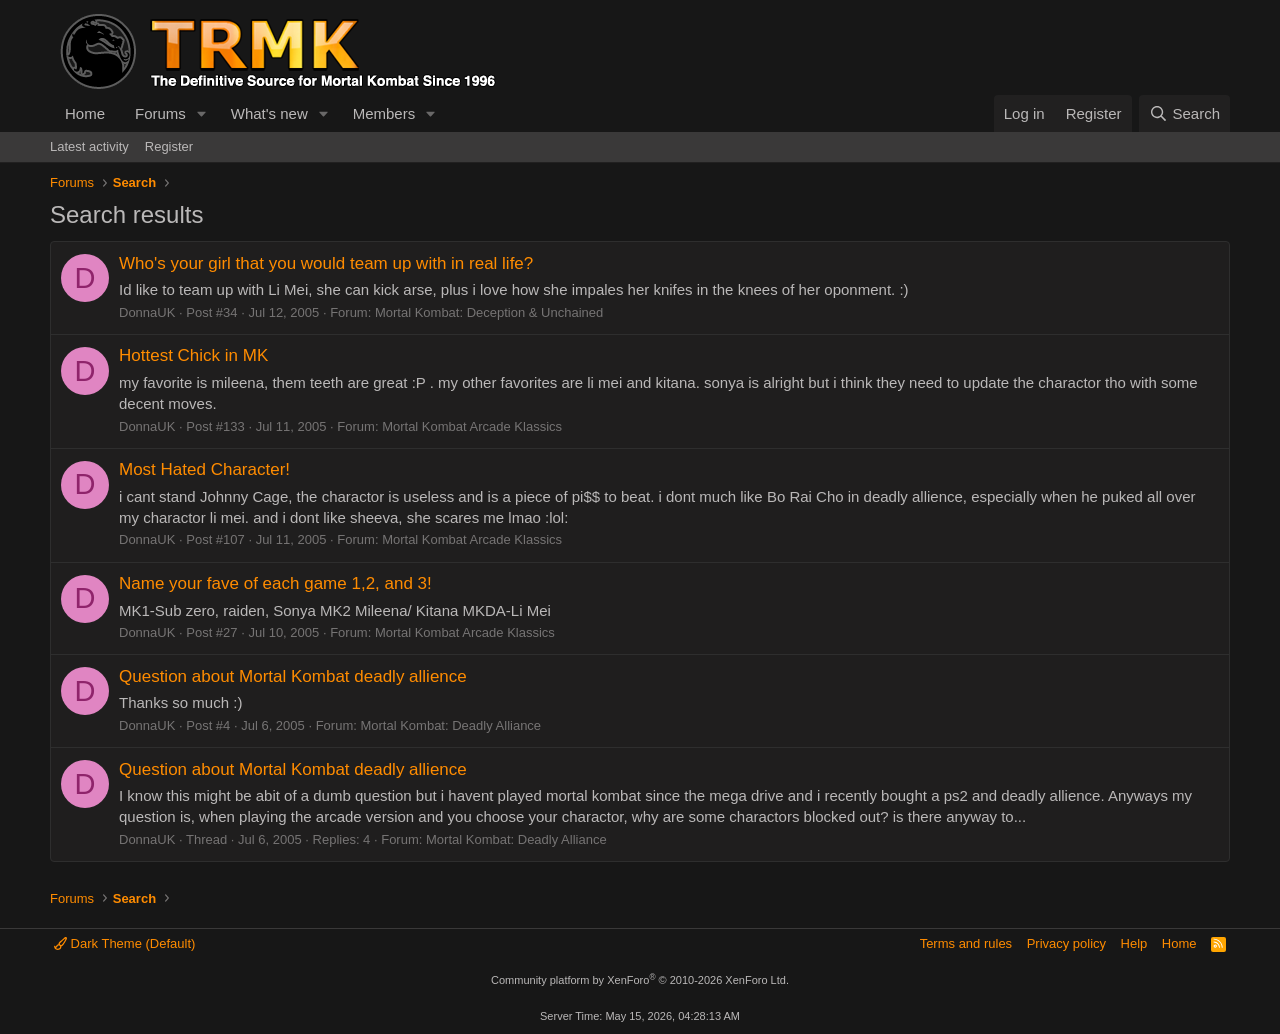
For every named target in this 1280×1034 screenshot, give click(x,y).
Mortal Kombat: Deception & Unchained (489, 312)
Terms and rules (966, 943)
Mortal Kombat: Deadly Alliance (450, 725)
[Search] (1184, 113)
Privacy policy (1066, 943)
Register (169, 146)
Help (1134, 943)
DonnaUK (147, 312)
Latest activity (89, 146)
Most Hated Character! (204, 469)
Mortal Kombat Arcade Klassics (472, 426)
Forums (160, 113)
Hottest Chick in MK (193, 355)
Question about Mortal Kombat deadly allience (293, 676)
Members (384, 113)
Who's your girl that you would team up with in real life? (326, 263)
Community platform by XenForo (640, 980)
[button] (202, 113)
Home (85, 113)
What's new (269, 113)
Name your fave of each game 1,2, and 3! (275, 583)
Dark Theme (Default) (124, 943)
